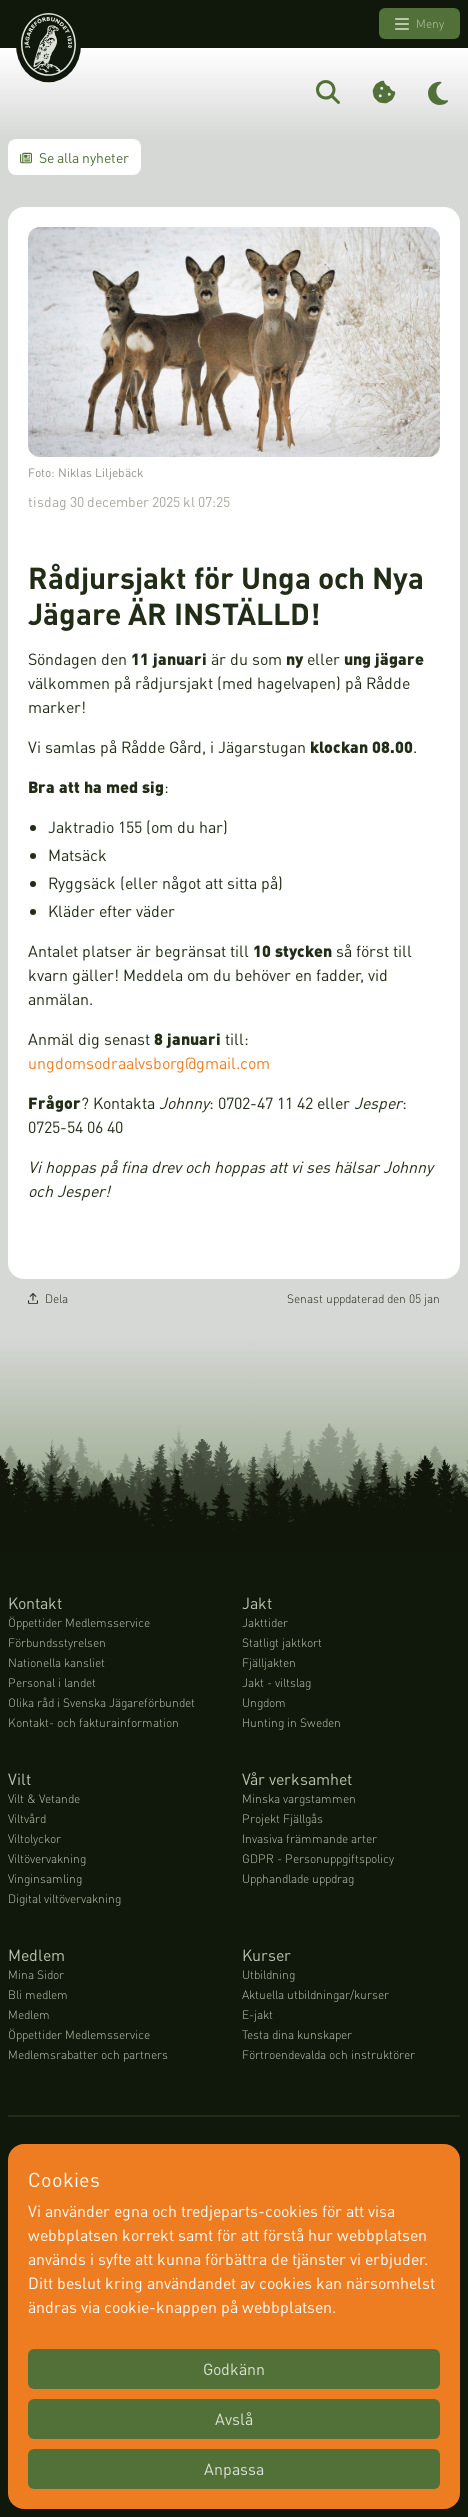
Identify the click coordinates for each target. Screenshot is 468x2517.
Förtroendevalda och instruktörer (328, 2054)
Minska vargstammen (299, 1798)
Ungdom (264, 1702)
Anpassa (234, 2468)
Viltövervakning (47, 1858)
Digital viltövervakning (64, 1898)
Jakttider (265, 1622)
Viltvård (27, 1818)
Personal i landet (52, 1682)
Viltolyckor (34, 1838)
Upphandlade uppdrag (298, 1878)
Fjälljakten (269, 1662)
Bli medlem (38, 1994)
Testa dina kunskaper (297, 2034)
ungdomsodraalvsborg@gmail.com (151, 1062)
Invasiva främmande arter (309, 1838)
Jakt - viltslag (276, 1682)
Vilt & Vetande (44, 1798)
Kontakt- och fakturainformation (93, 1722)
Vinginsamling (45, 1878)
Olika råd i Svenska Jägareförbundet (101, 1702)
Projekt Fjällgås (282, 1818)
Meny (419, 24)
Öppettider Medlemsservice (79, 1622)
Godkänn (234, 2368)
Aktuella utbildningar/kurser (315, 1994)
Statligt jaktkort (282, 1642)
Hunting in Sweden (291, 1722)
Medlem (29, 2014)
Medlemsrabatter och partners (88, 2054)
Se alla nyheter (74, 157)
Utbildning (268, 1974)
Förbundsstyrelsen (57, 1642)
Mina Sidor (36, 1974)
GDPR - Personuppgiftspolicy (318, 1858)
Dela (48, 1298)
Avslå (234, 2418)
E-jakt (257, 2014)
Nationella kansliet (56, 1662)
